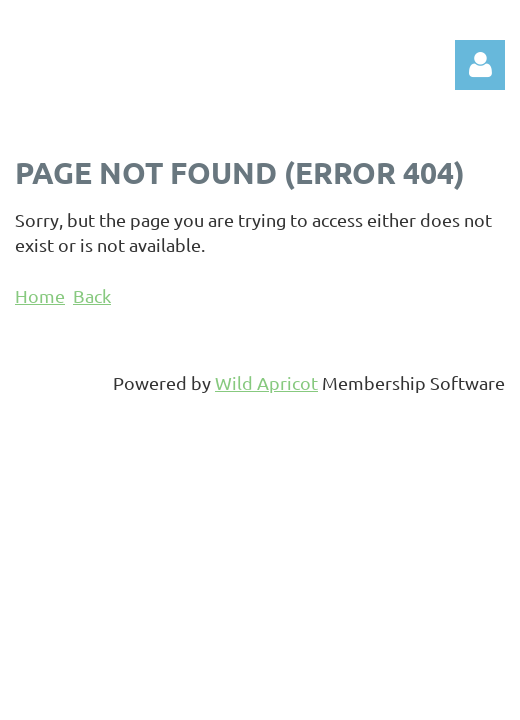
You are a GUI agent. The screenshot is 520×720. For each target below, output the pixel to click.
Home (40, 295)
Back (92, 295)
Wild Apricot (266, 382)
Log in (480, 65)
